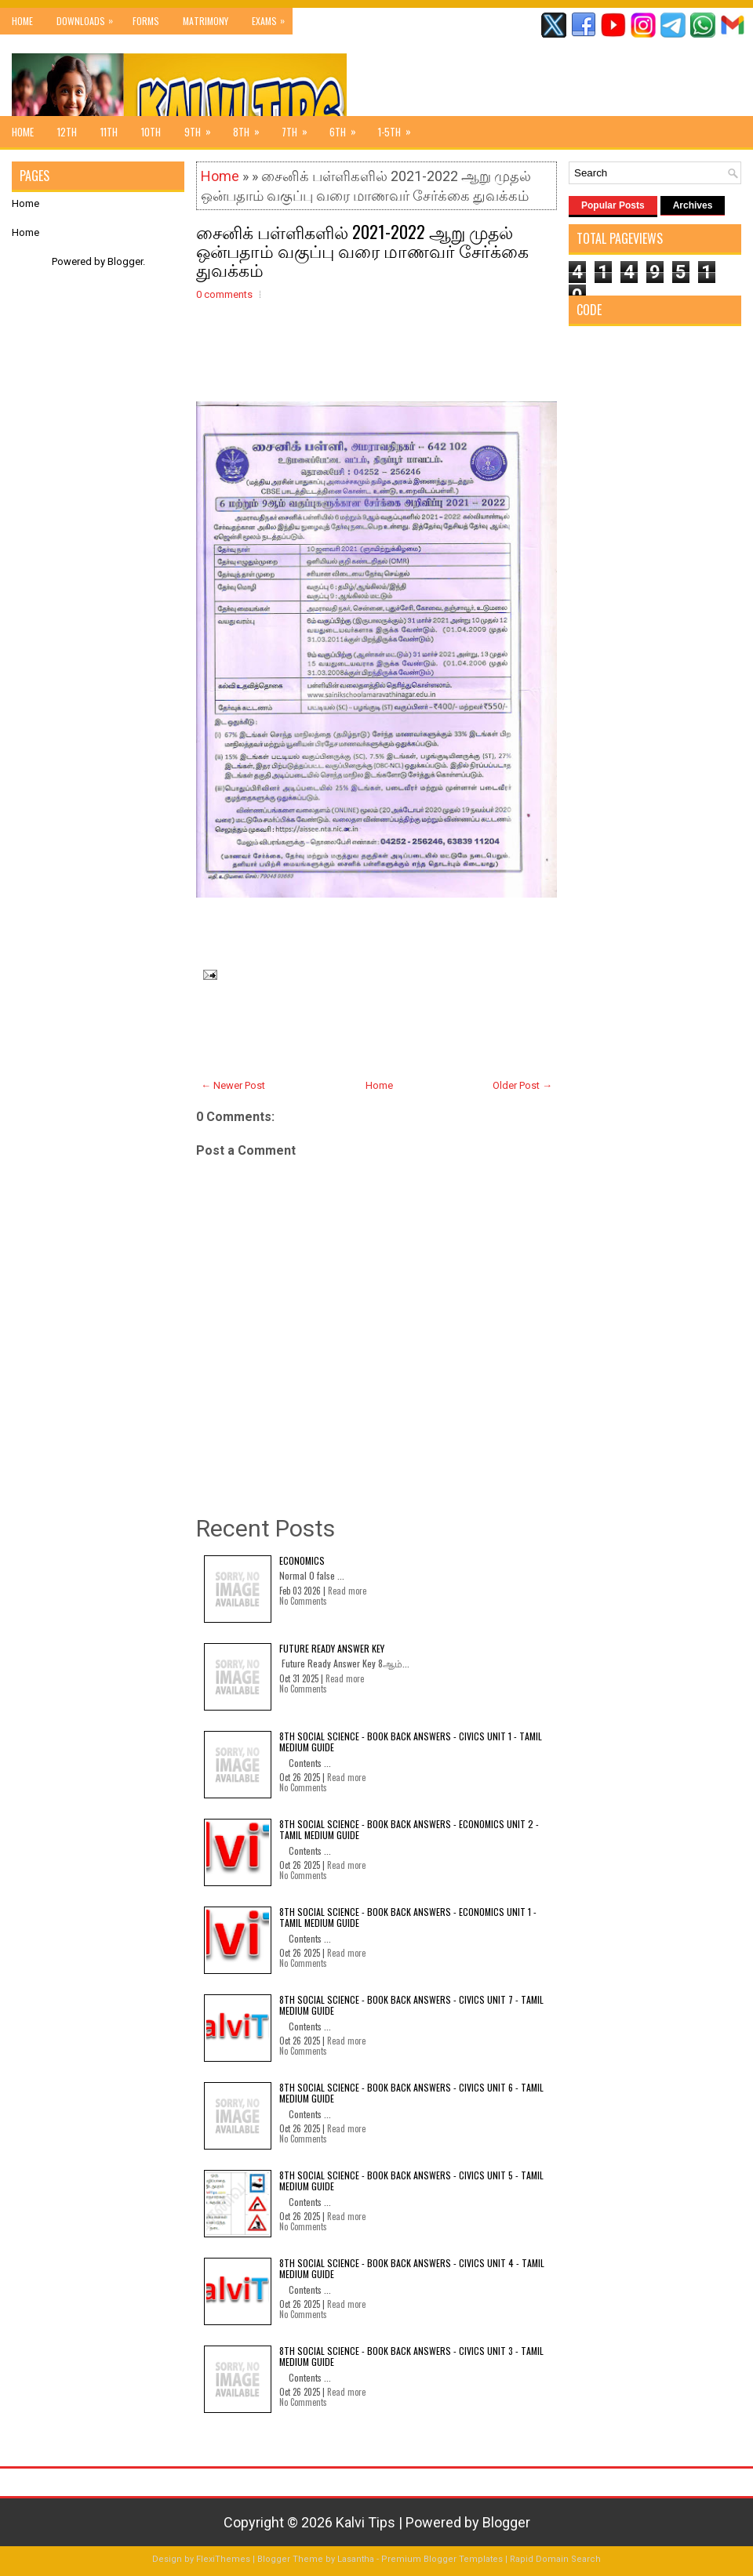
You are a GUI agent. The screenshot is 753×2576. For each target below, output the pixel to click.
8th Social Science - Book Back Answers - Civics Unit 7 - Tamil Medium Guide (411, 2005)
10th (151, 132)
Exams (272, 17)
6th (347, 128)
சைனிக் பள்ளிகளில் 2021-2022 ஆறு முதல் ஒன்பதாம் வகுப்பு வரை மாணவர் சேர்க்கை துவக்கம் (362, 250)
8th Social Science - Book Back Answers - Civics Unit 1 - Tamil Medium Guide (410, 1741)
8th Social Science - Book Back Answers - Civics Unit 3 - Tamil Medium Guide (411, 2356)
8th (251, 128)
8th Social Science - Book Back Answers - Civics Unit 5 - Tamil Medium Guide (411, 2180)
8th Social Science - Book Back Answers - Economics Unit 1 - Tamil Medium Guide (408, 1917)
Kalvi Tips (365, 2522)
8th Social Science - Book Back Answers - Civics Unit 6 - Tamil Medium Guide (411, 2093)
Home (22, 20)
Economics (302, 1560)
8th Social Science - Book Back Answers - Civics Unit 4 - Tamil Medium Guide (411, 2268)
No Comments (303, 1601)
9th (202, 128)
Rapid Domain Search (555, 2559)
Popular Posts (613, 205)
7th (300, 128)
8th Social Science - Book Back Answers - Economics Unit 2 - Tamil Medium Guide (409, 1829)
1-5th (399, 128)
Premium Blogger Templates (442, 2559)
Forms (146, 20)
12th (67, 132)
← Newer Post (233, 1085)
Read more (347, 1590)
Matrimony (205, 20)
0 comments (224, 294)
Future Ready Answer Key (331, 1648)
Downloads (88, 17)
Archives (693, 205)
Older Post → (522, 1085)
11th (109, 132)
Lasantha (355, 2559)
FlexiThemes (223, 2559)
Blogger (125, 261)
